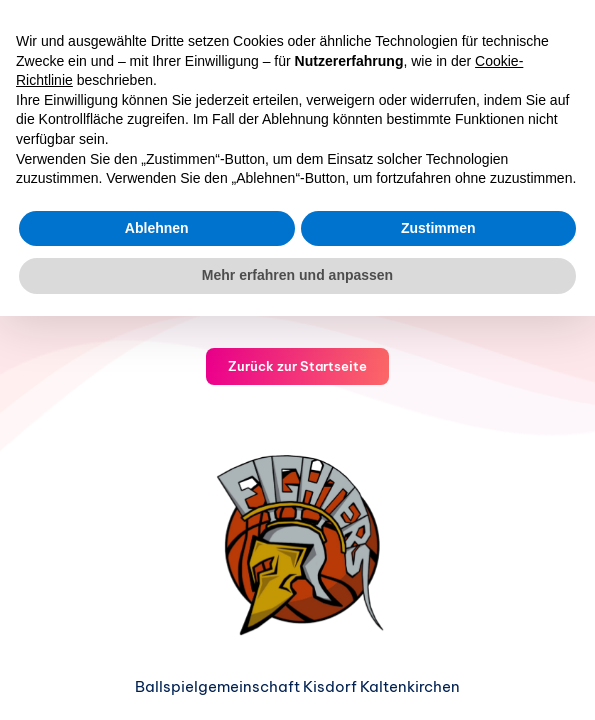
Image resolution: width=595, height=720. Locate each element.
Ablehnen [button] (157, 228)
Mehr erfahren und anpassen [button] (297, 275)
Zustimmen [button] (438, 228)
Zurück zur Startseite (297, 366)
